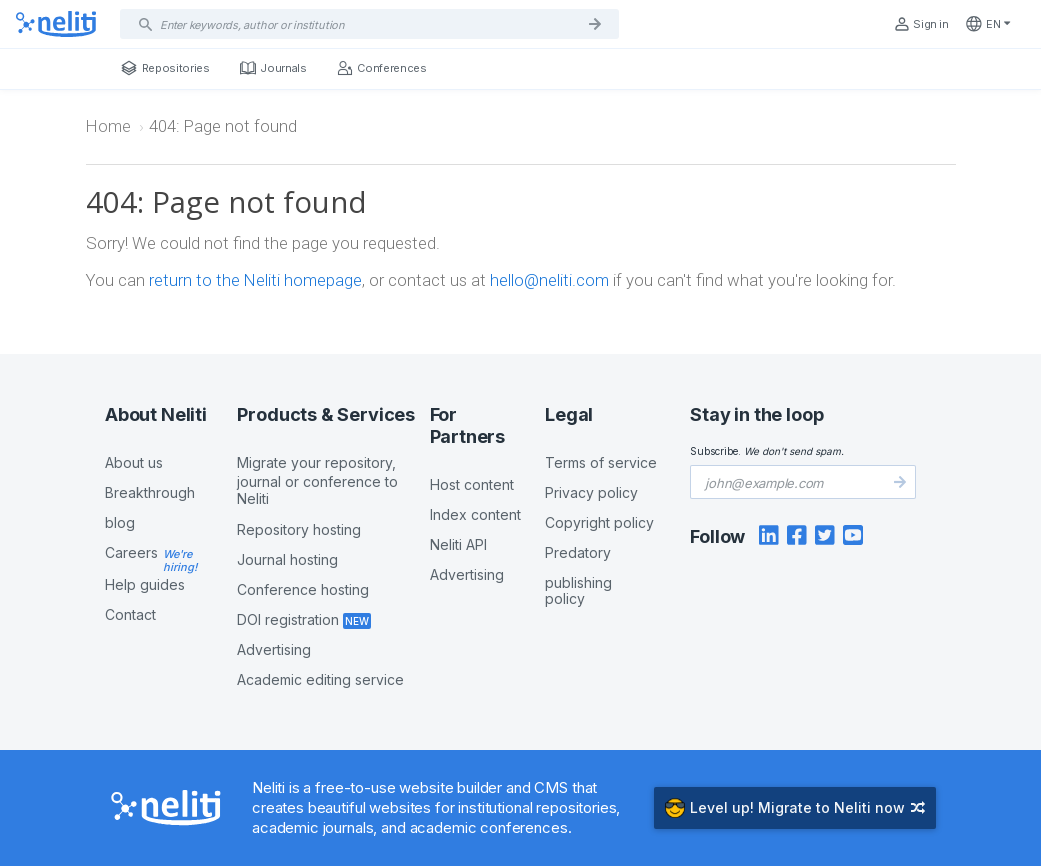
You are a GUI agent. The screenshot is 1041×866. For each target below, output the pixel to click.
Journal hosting (287, 559)
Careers (131, 552)
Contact (130, 614)
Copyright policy (599, 522)
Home (108, 126)
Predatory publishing (612, 575)
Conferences (382, 68)
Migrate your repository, (333, 480)
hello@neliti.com (549, 280)
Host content (472, 484)
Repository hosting (299, 529)
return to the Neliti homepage (255, 280)
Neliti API (458, 544)
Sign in (921, 24)
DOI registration (288, 619)
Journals (273, 68)
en (988, 24)
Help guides (145, 584)
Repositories (165, 68)
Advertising (274, 649)
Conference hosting (303, 589)
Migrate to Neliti (795, 808)
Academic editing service (320, 679)
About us (134, 462)
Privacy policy (591, 492)
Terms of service (601, 462)
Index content (475, 514)
